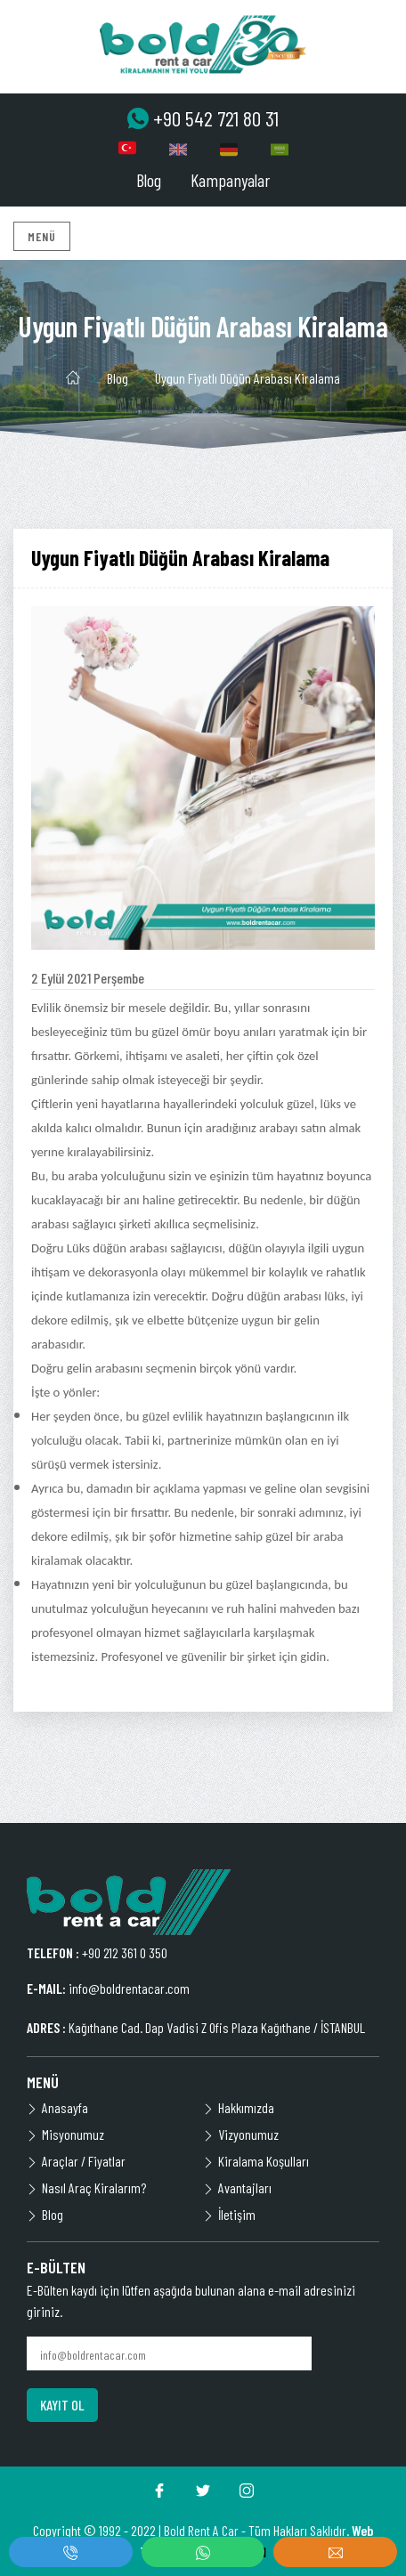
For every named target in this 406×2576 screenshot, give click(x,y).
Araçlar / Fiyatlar (76, 2160)
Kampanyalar (230, 179)
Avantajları (237, 2187)
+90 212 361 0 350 (124, 1952)
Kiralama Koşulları (256, 2160)
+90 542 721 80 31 (203, 118)
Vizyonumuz (241, 2134)
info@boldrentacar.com (129, 1988)
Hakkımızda (238, 2107)
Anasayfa (57, 2107)
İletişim (229, 2214)
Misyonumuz (65, 2134)
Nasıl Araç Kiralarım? (86, 2187)
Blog (148, 179)
